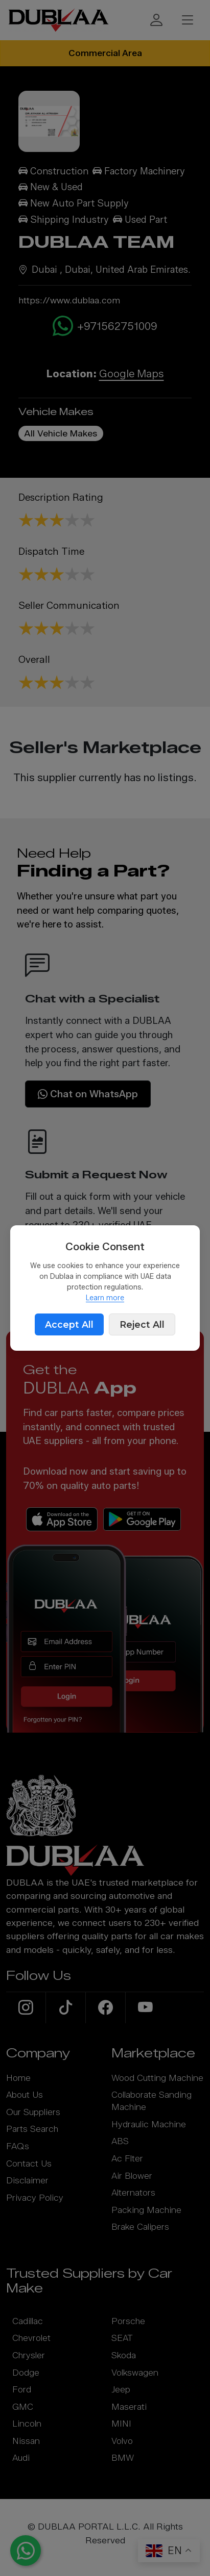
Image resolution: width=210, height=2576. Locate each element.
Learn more (105, 1298)
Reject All (142, 1324)
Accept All (69, 1324)
